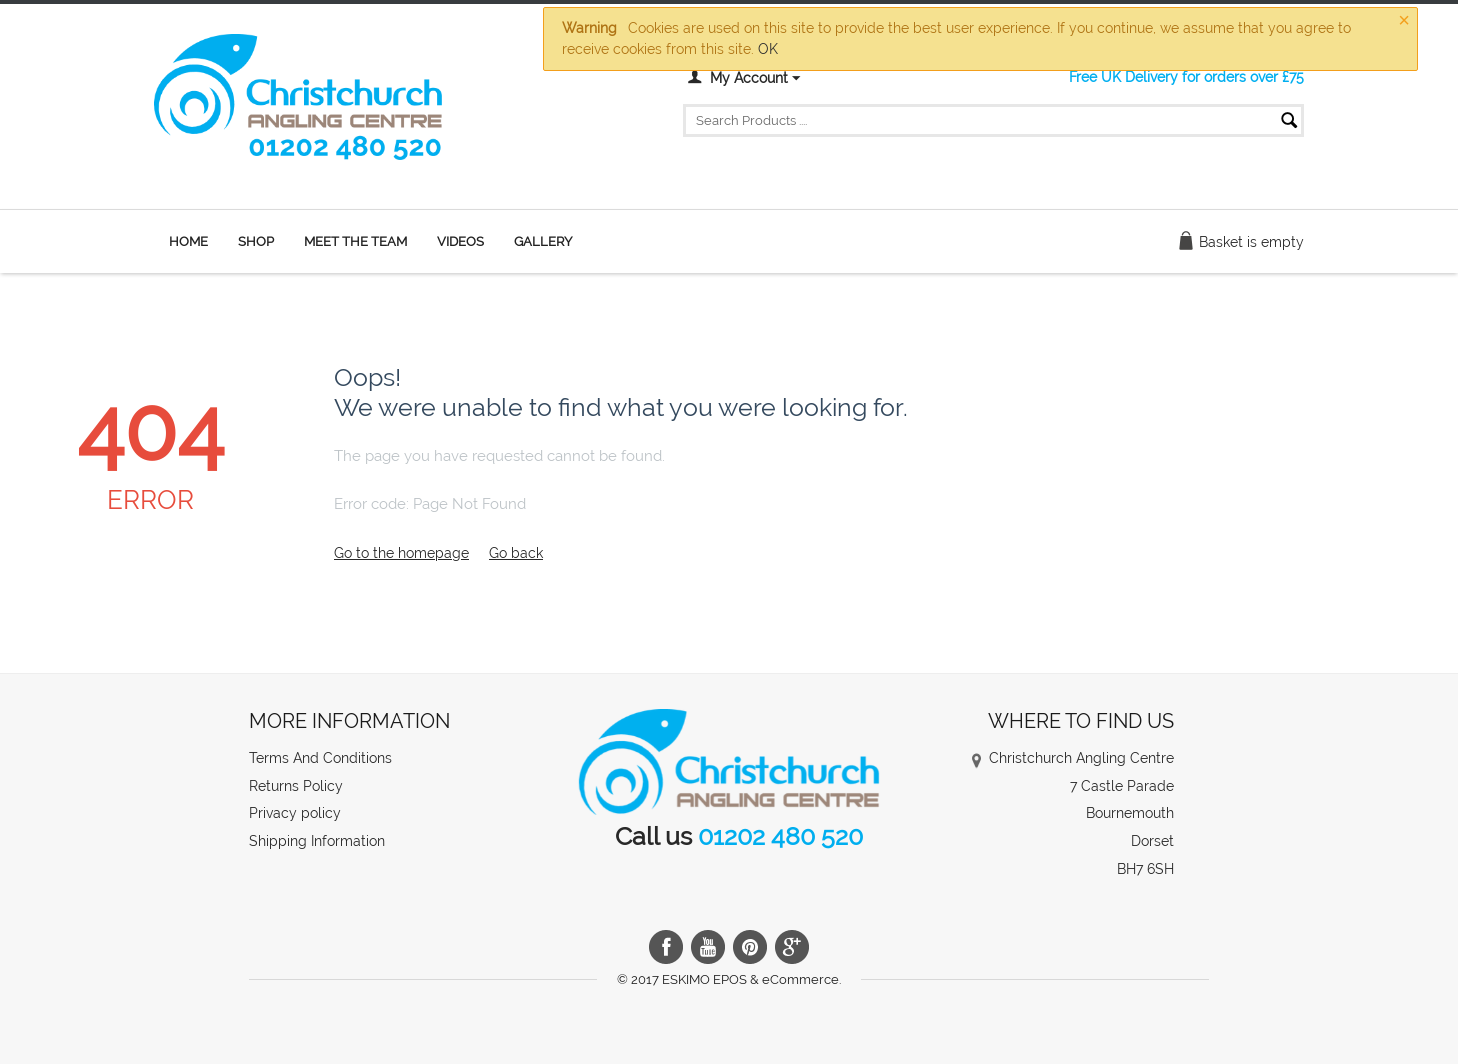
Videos (460, 241)
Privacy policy (295, 813)
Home (188, 241)
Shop (256, 241)
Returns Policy (296, 786)
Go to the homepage (401, 553)
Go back (516, 553)
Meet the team (355, 241)
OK (768, 49)
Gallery (543, 241)
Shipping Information (317, 841)
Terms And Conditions (320, 758)
